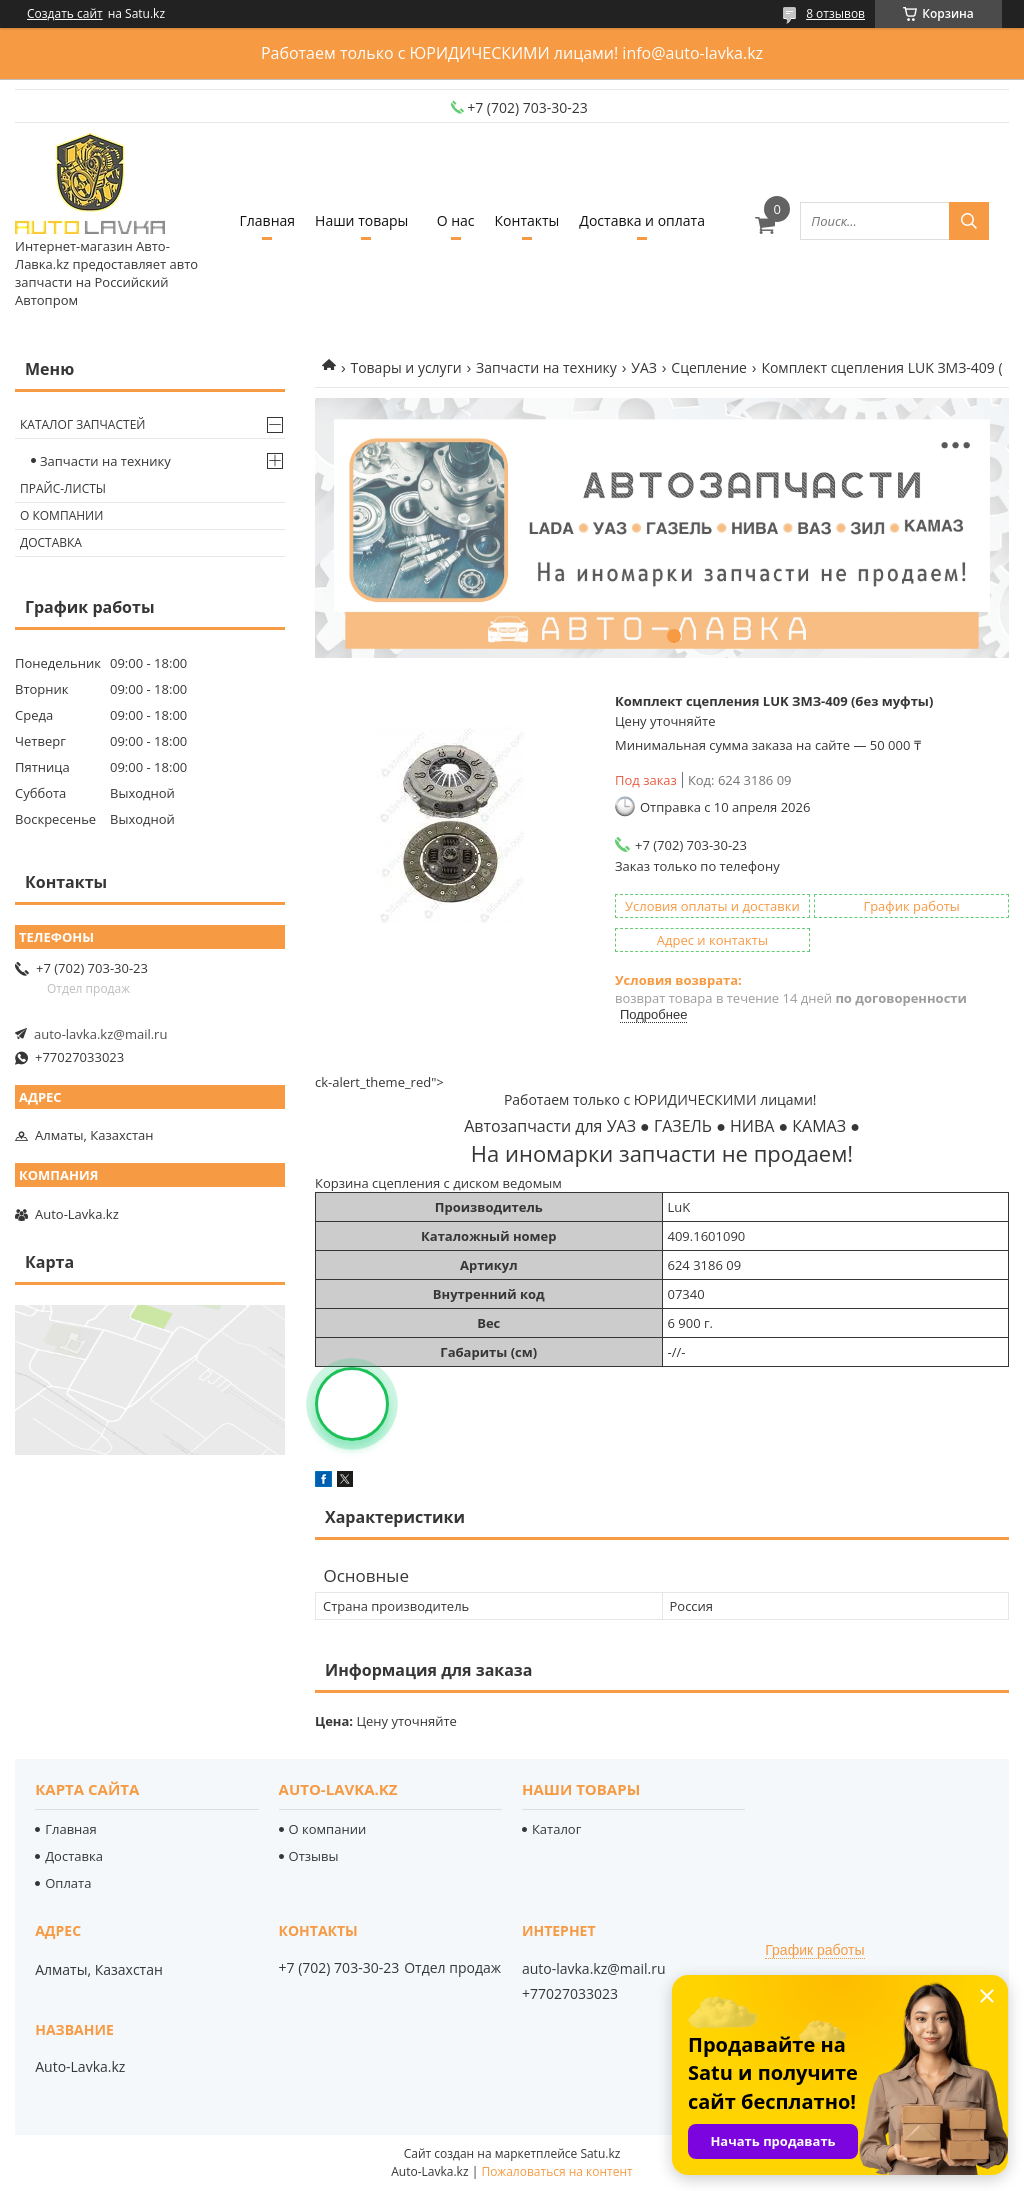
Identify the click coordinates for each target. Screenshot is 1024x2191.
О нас (456, 220)
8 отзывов (835, 13)
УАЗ (644, 367)
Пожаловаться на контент (556, 2171)
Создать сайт (65, 14)
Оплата (68, 1883)
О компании (61, 515)
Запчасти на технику (546, 367)
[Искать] (969, 221)
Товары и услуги (405, 367)
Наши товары (361, 220)
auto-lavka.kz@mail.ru (100, 1034)
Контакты (527, 220)
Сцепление (709, 367)
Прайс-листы (63, 488)
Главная (268, 220)
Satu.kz (600, 2153)
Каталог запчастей (82, 424)
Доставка (51, 542)
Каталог (556, 1829)
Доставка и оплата (642, 220)
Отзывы (314, 1856)
